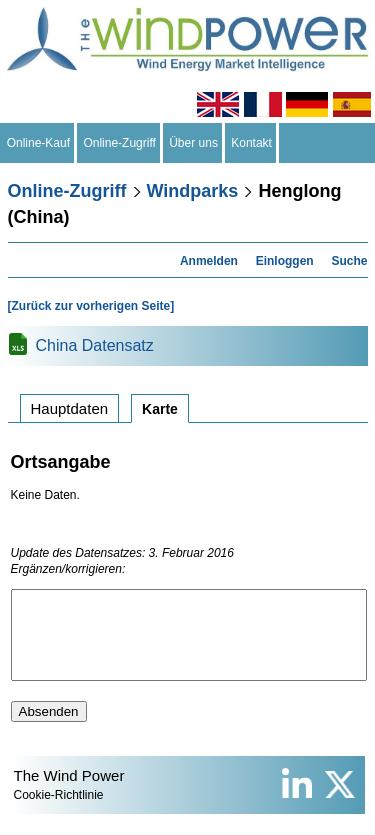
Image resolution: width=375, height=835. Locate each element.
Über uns (194, 143)
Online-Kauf (38, 143)
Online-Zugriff (120, 143)
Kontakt (252, 143)
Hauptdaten (70, 408)
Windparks (193, 191)
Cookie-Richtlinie (59, 813)
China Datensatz (95, 345)
